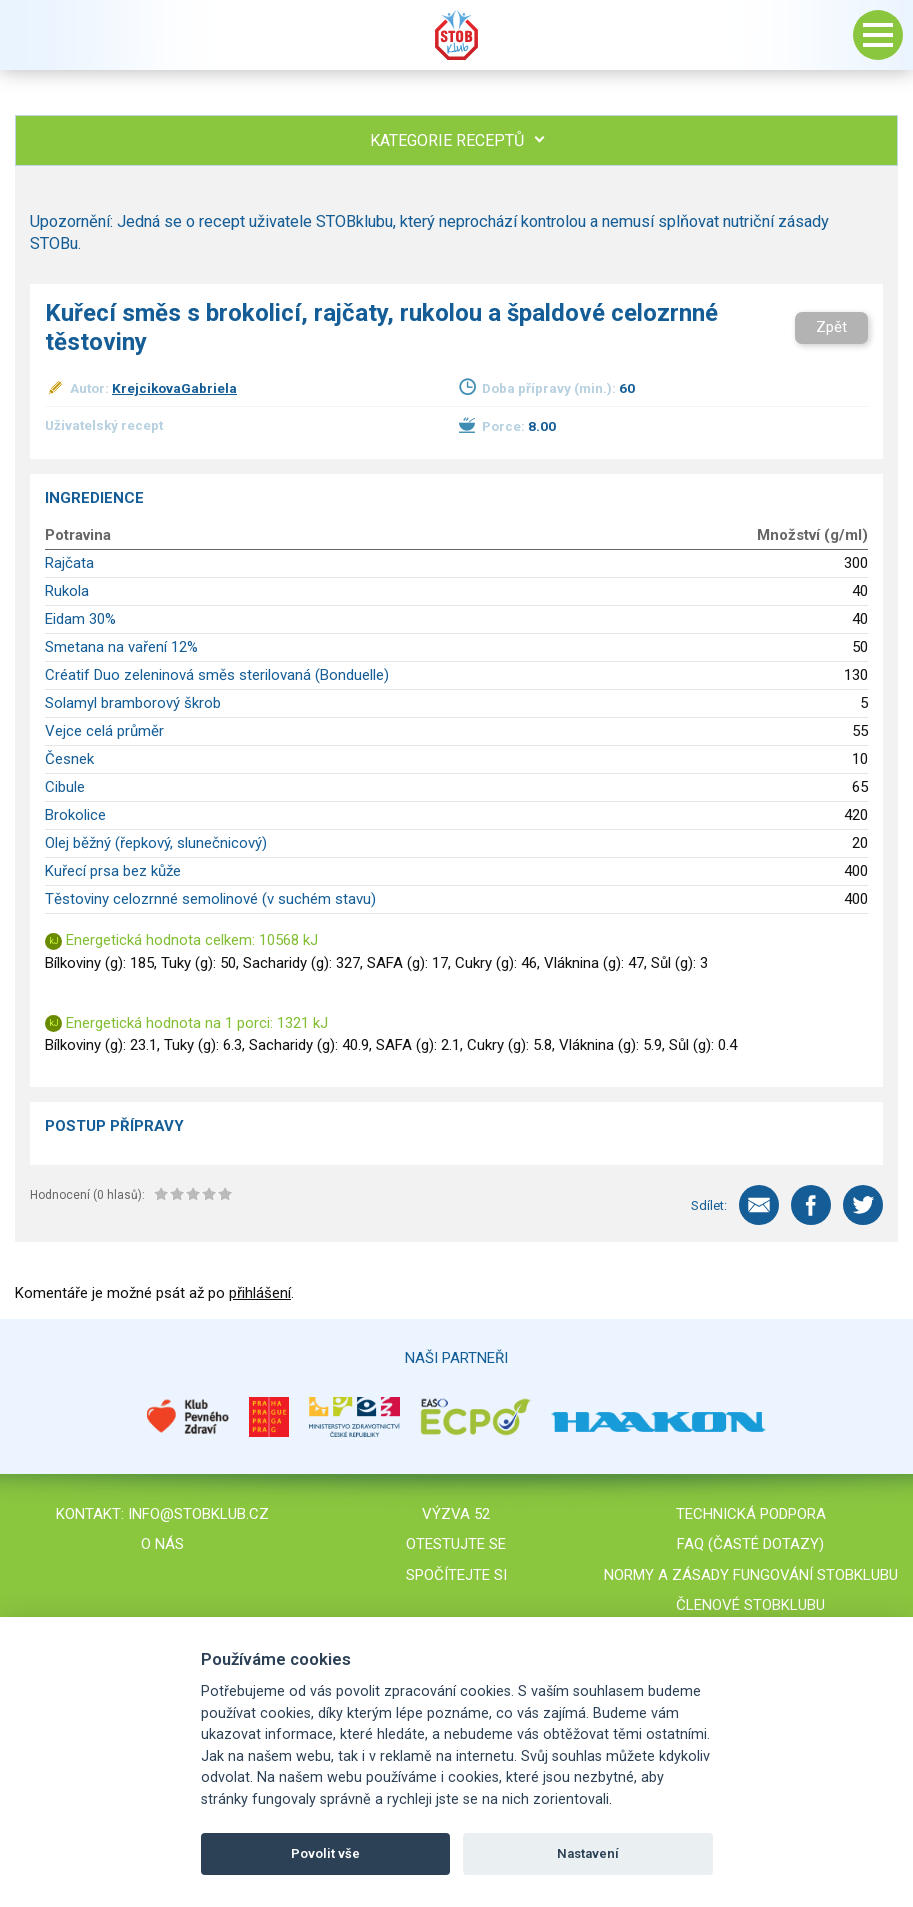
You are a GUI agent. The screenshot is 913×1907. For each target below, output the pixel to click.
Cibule (65, 787)
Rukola (67, 591)
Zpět (831, 327)
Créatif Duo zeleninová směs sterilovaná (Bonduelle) (217, 675)
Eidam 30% (80, 619)
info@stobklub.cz (198, 1514)
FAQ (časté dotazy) (750, 1544)
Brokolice (75, 815)
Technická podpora (751, 1514)
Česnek (69, 759)
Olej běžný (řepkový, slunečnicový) (156, 843)
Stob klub (457, 35)
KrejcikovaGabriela (174, 388)
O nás (162, 1544)
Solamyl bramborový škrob (133, 703)
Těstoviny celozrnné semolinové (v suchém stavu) (210, 899)
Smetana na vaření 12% (121, 647)
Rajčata (69, 563)
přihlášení (260, 1293)
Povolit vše (325, 1853)
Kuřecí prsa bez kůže (113, 871)
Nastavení (588, 1853)
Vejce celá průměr (104, 731)
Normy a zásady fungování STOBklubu (751, 1575)
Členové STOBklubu (750, 1605)
